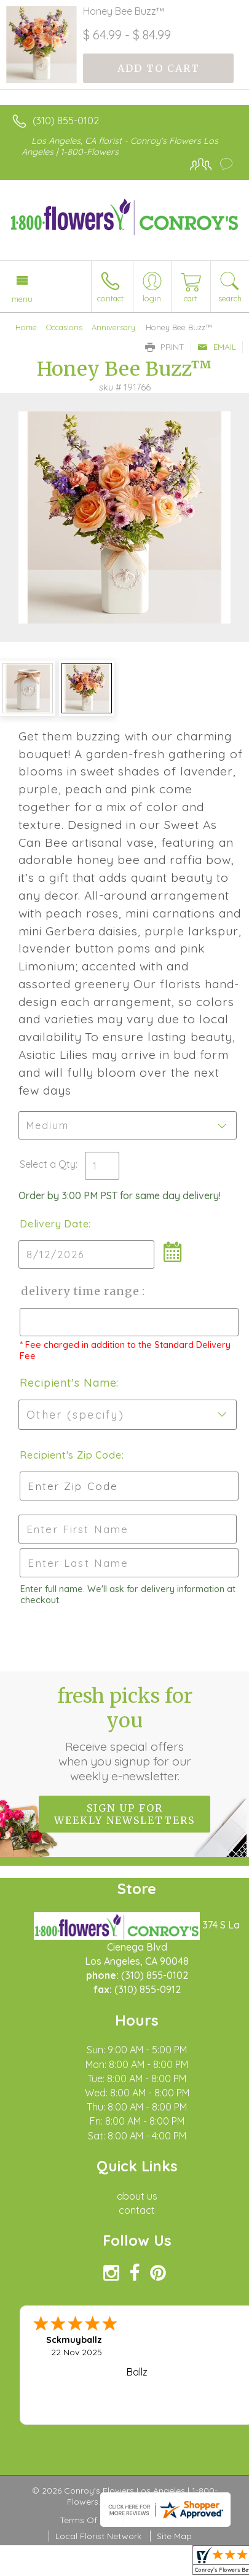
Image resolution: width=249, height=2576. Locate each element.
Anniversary (113, 327)
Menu (22, 299)
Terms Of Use (87, 2520)
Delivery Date (54, 1224)
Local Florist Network (98, 2536)
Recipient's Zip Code (69, 1455)
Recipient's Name (68, 1383)
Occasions (64, 327)
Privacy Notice (159, 2520)
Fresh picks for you (124, 1733)
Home (26, 327)
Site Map (174, 2536)
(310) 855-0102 (66, 120)
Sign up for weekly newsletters (124, 1814)
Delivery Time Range (80, 1291)
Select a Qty (48, 1164)
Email (216, 346)
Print (164, 346)
